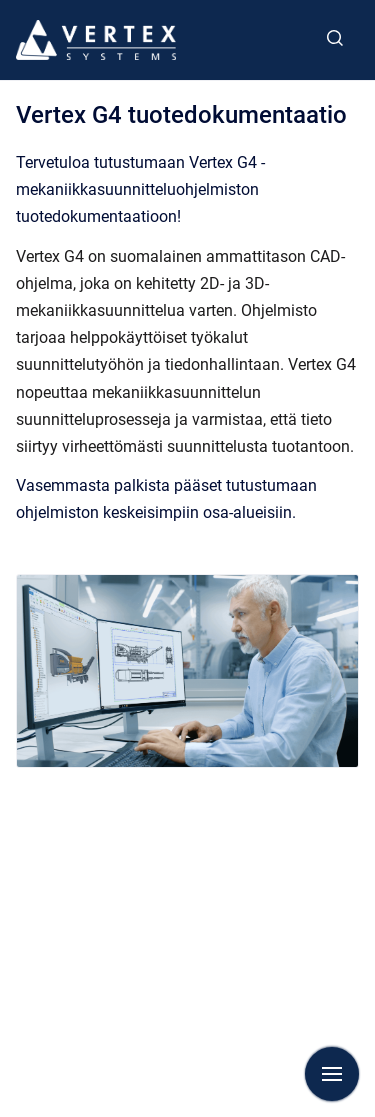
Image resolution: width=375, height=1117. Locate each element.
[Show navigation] (332, 1074)
